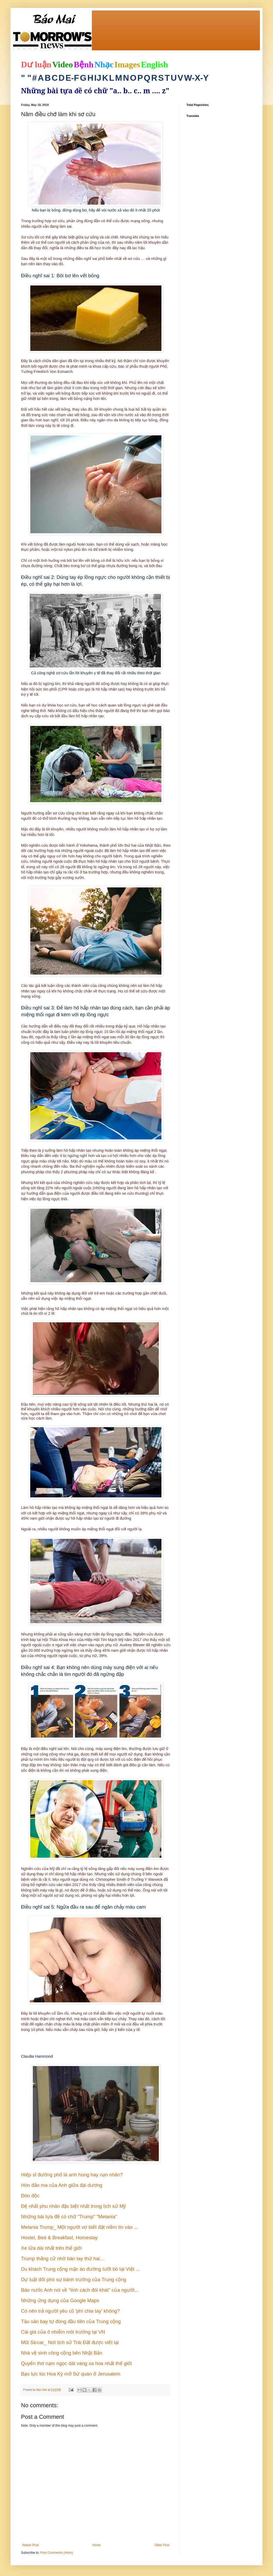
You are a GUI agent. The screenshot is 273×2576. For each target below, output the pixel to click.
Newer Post (30, 2545)
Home (96, 2545)
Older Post (161, 2545)
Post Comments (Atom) (56, 2553)
